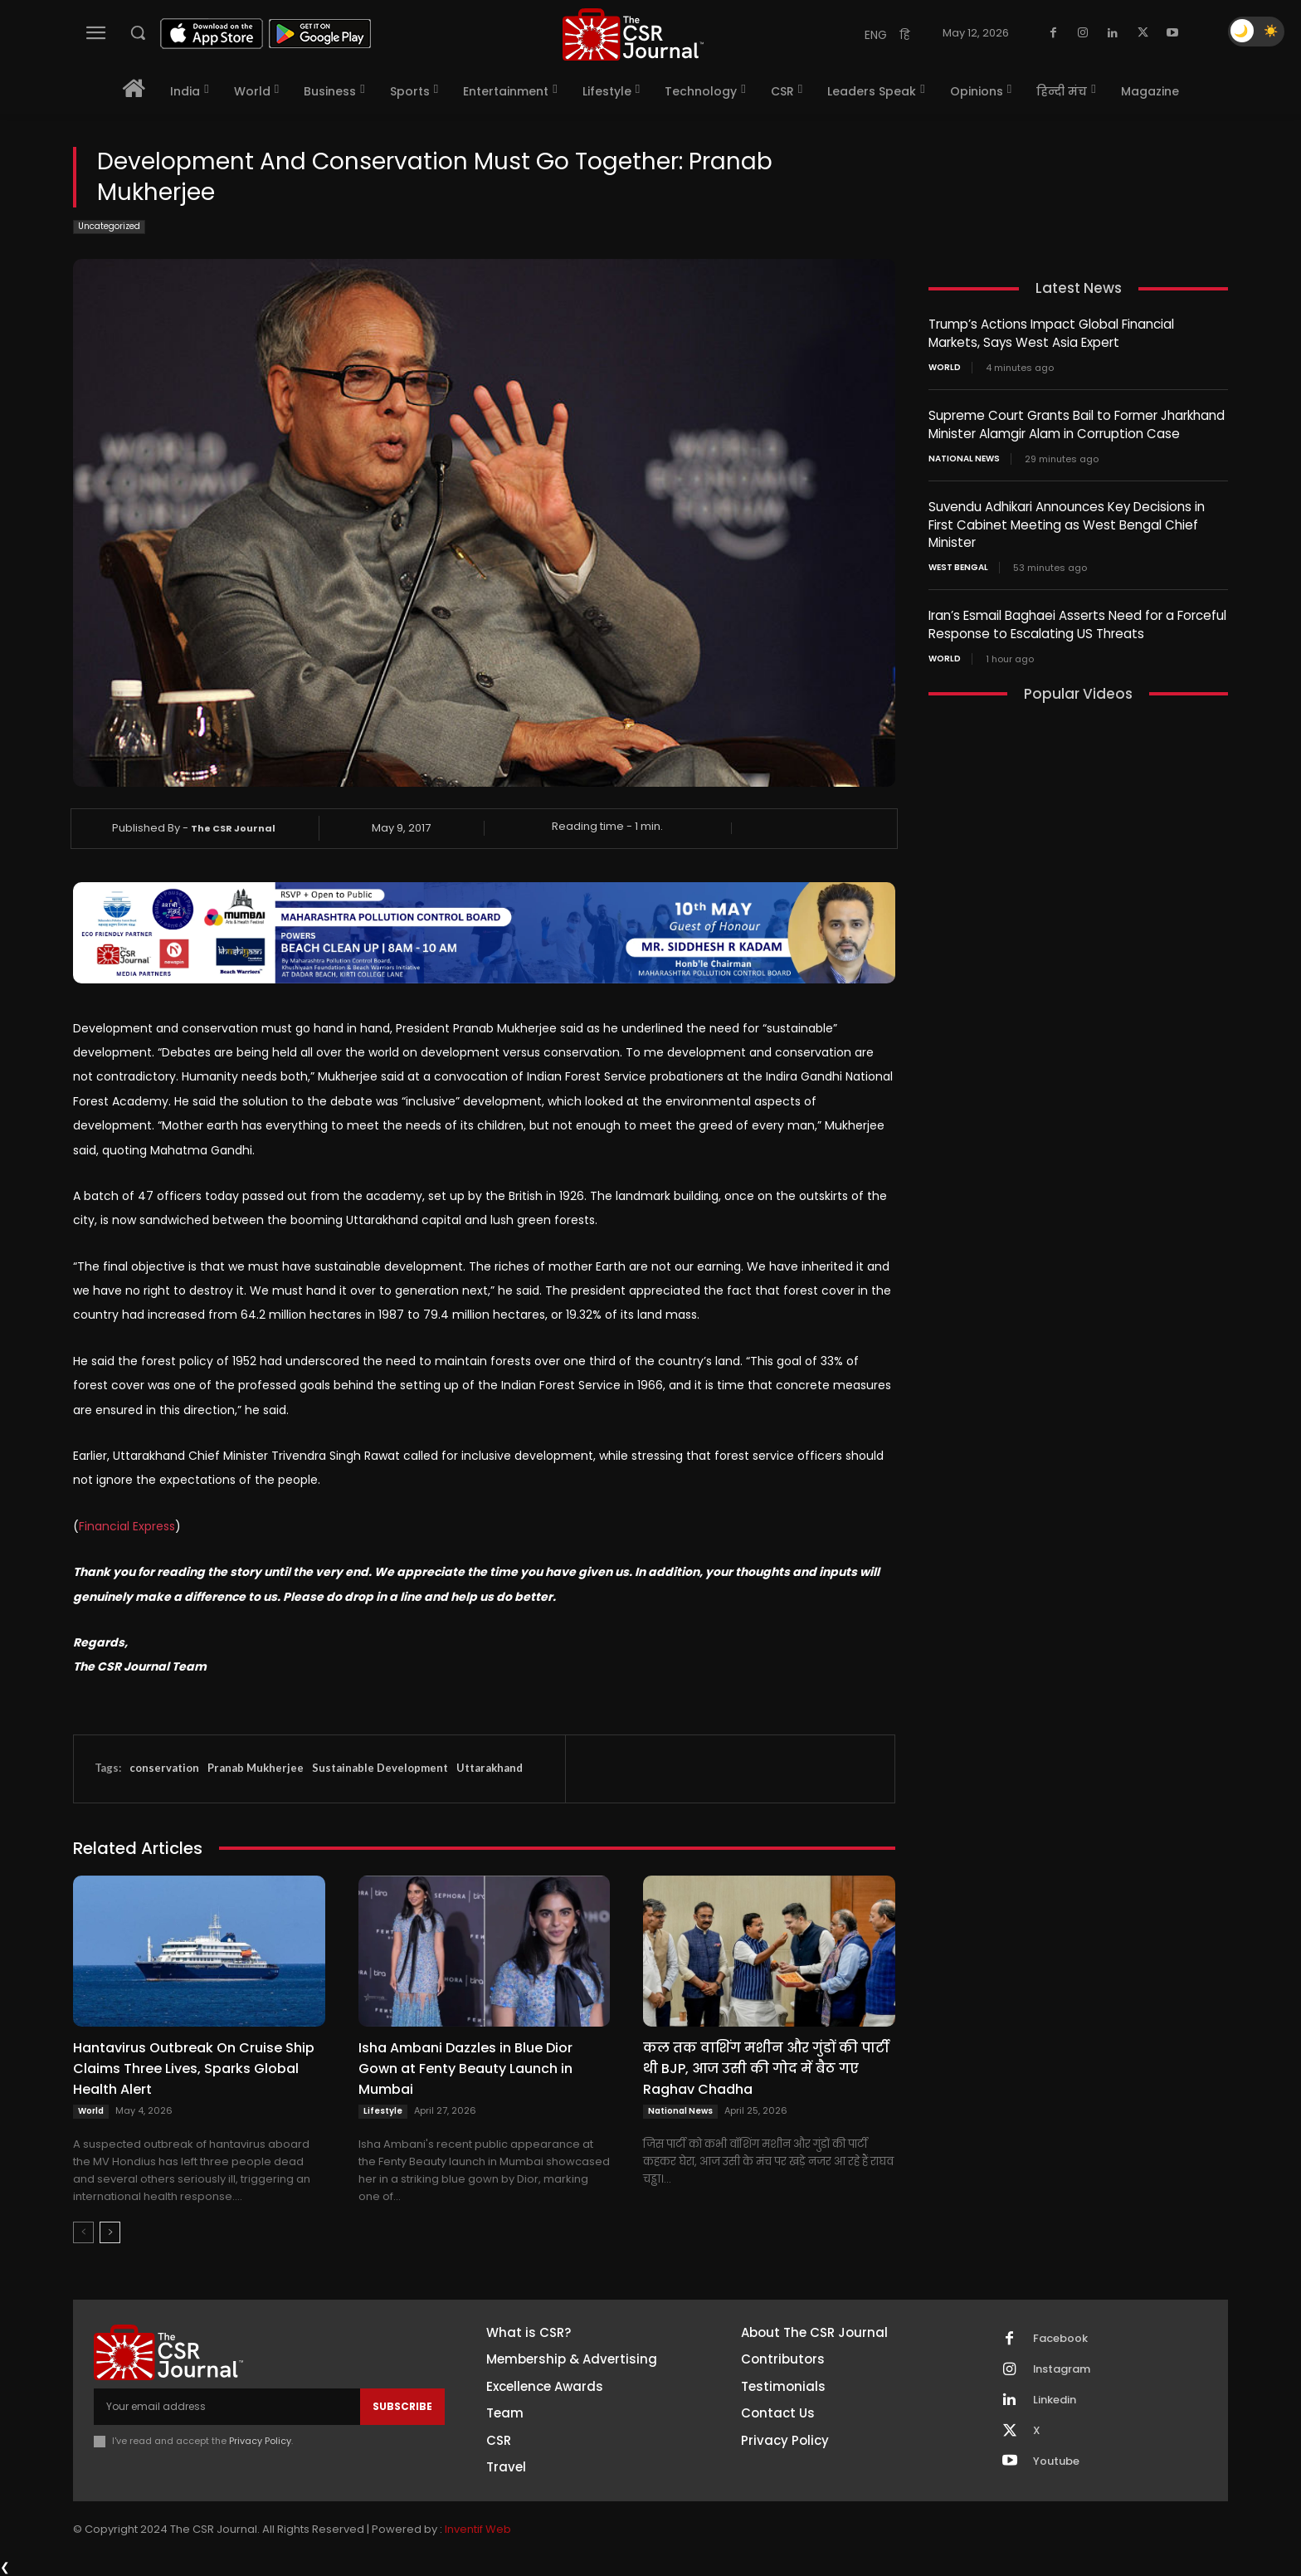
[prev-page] (83, 2232)
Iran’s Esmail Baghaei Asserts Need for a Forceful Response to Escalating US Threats (1077, 619)
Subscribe (402, 2406)
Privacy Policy (260, 2440)
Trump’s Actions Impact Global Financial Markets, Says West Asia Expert (1051, 332)
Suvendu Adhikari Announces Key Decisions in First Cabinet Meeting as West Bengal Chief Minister (1066, 521)
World (91, 2111)
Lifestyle (382, 2111)
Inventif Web (478, 2530)
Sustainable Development (380, 1767)
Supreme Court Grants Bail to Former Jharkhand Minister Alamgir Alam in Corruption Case (1076, 422)
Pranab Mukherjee (255, 1767)
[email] (227, 2406)
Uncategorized (109, 227)
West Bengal (958, 562)
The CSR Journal (233, 828)
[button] (138, 32)
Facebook (1060, 2338)
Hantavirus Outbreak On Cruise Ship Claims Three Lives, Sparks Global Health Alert (193, 2068)
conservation (164, 1767)
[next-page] (110, 2232)
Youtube (1056, 2461)
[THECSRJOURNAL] (633, 34)
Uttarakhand (489, 1767)
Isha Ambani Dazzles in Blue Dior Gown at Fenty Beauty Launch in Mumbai (465, 2068)
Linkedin (1054, 2400)
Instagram (1062, 2369)
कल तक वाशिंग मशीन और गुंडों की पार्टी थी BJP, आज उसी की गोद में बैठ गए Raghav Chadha (766, 2068)
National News (680, 2111)
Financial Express (127, 1526)
